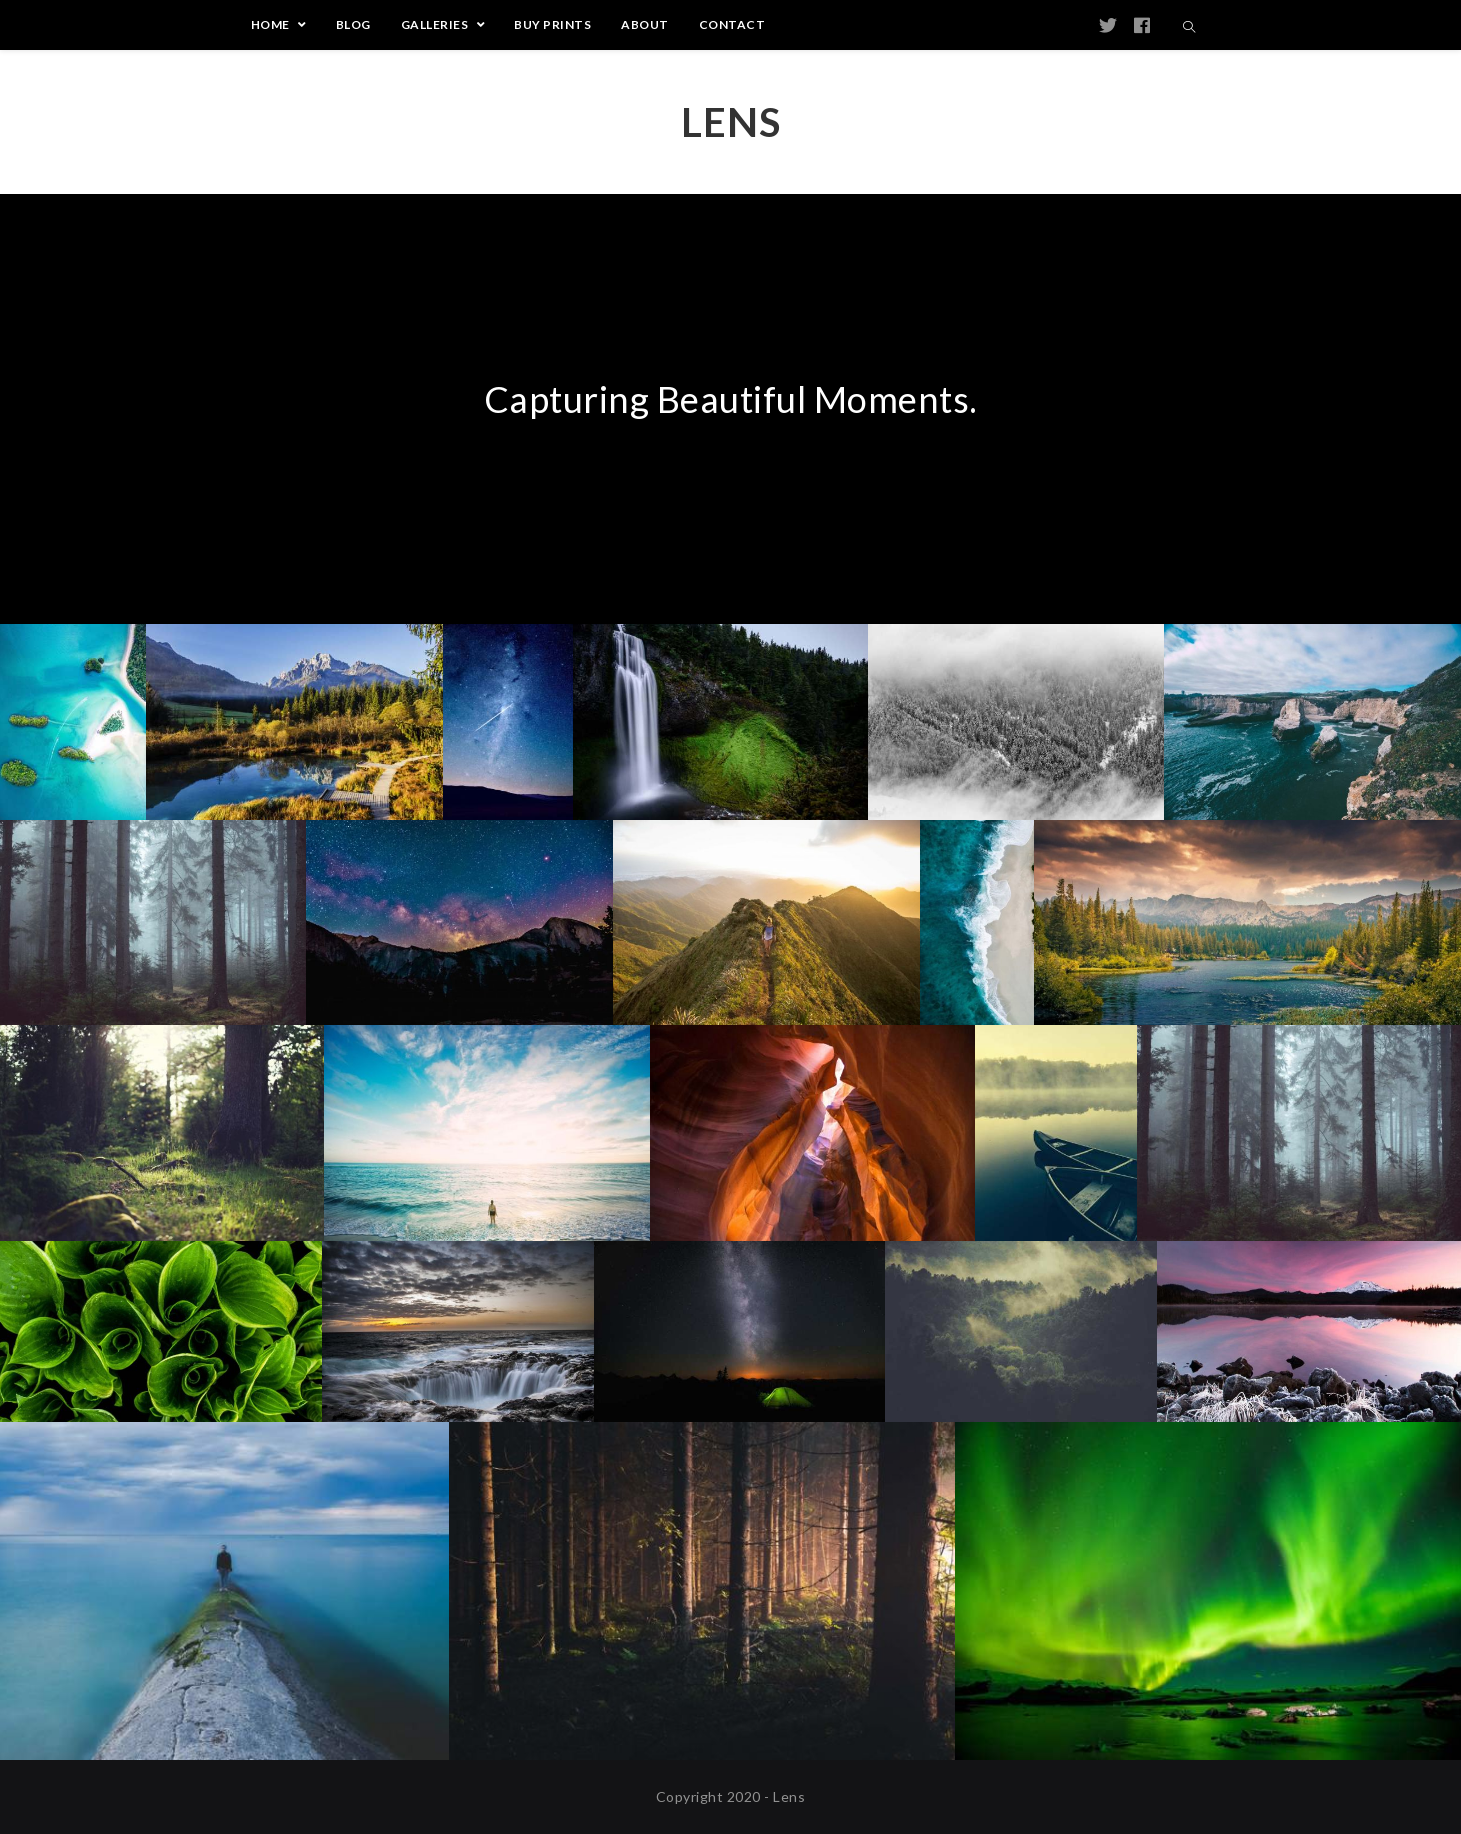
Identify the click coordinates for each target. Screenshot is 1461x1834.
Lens (731, 122)
